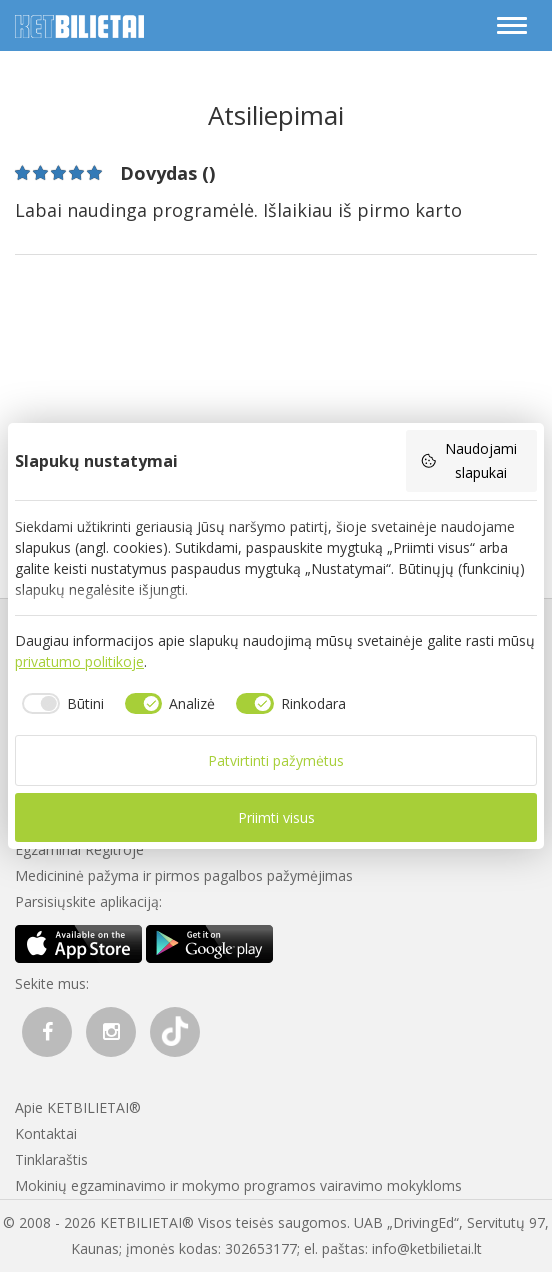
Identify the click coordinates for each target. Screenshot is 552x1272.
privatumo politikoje (79, 661)
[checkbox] (59, 704)
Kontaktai (46, 1133)
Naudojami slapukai (468, 460)
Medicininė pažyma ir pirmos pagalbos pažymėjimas (184, 875)
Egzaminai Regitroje (79, 849)
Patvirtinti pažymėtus (276, 760)
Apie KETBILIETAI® (78, 1107)
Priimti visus (276, 817)
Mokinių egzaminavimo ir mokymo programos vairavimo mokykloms (238, 1185)
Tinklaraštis (51, 1159)
